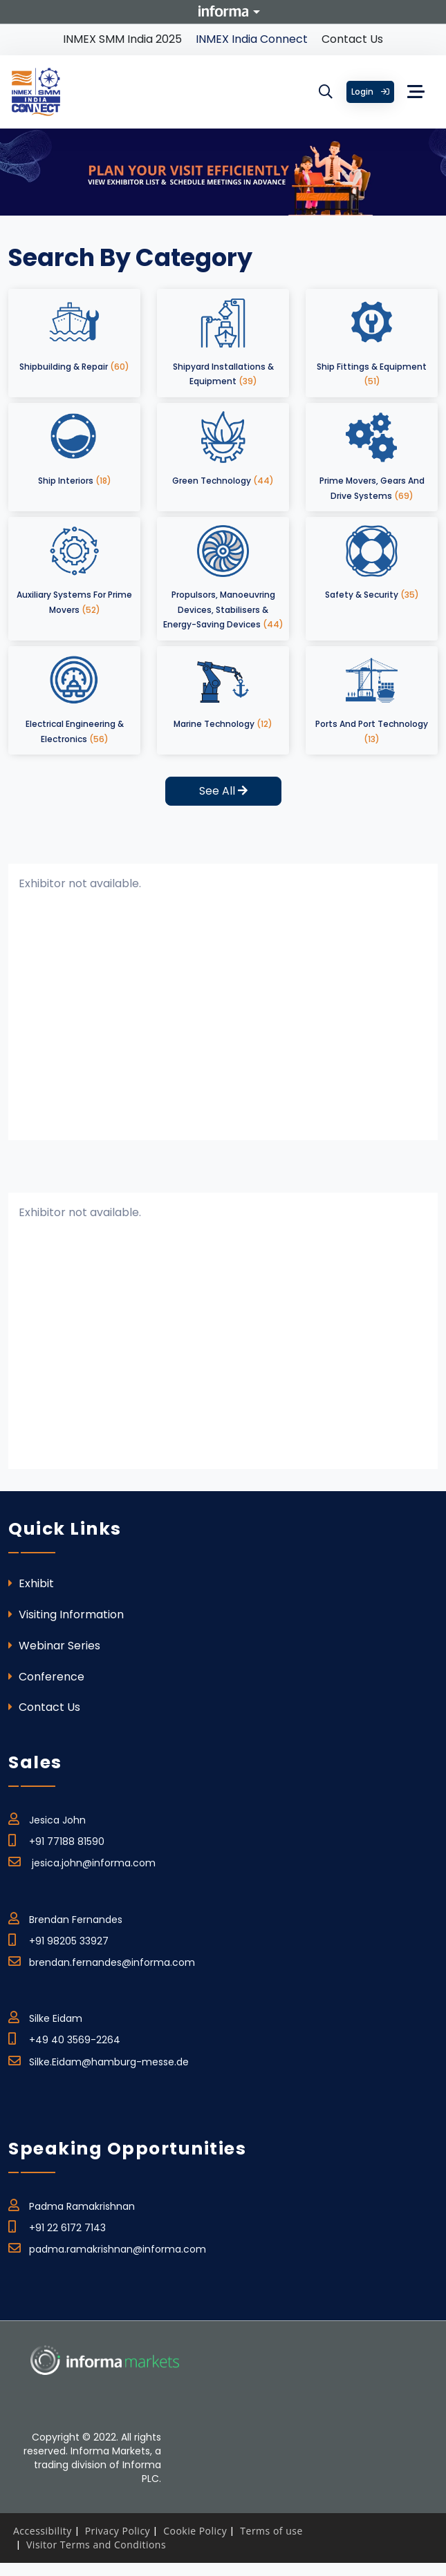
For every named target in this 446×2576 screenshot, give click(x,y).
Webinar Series (54, 1646)
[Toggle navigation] (416, 91)
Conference (46, 1677)
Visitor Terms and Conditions (96, 2544)
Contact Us (352, 39)
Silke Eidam (45, 2016)
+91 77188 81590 (56, 1839)
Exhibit (31, 1583)
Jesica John (47, 1818)
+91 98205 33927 (58, 1939)
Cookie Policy (195, 2530)
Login (370, 91)
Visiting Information (66, 1614)
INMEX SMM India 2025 (122, 39)
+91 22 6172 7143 (57, 2225)
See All (223, 791)
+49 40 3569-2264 (64, 2037)
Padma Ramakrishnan (71, 2204)
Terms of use (271, 2530)
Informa (223, 11)
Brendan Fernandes (65, 1917)
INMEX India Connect (252, 39)
